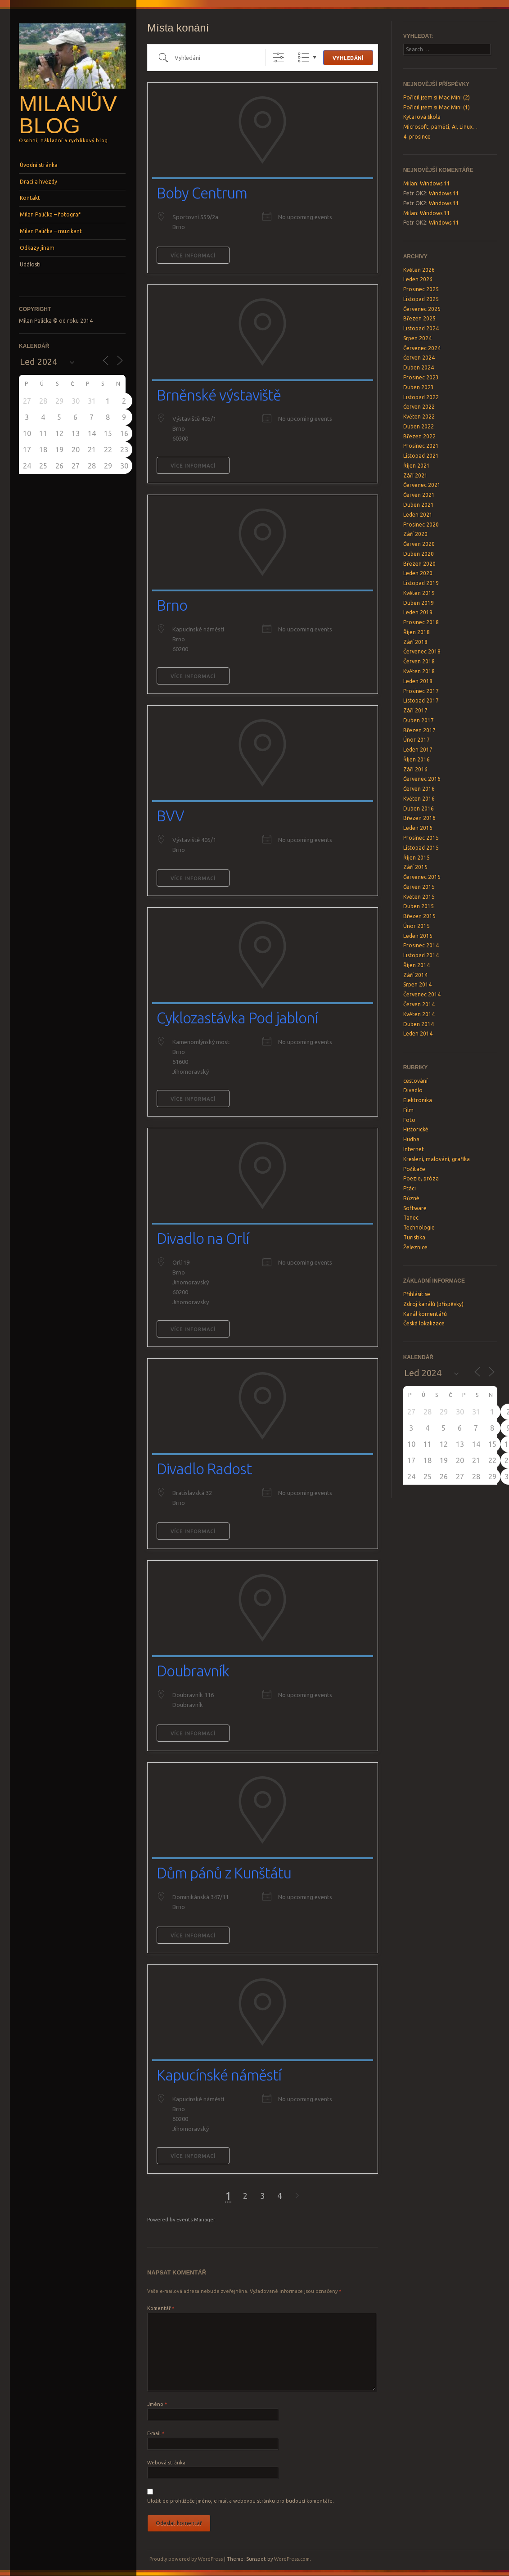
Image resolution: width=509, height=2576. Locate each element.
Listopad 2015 (421, 848)
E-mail (155, 2433)
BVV (170, 815)
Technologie (419, 1227)
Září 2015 (415, 867)
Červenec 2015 (422, 877)
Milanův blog (68, 114)
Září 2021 (415, 475)
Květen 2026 (419, 270)
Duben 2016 (418, 808)
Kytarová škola (422, 117)
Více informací (193, 255)
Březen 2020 (419, 564)
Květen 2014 (419, 1014)
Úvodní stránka (39, 165)
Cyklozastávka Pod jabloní (237, 1017)
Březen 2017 (419, 730)
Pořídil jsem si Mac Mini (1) (436, 107)
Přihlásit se (416, 1294)
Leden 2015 (417, 936)
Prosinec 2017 (421, 691)
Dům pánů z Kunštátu (224, 1872)
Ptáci (409, 1188)
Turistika (414, 1237)
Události (30, 264)
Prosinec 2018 (421, 622)
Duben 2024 (418, 367)
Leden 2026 (417, 279)
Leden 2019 (417, 612)
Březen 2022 (419, 436)
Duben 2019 (418, 603)
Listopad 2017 (421, 700)
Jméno (157, 2404)
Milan (410, 183)
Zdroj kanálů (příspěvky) (433, 1304)
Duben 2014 (418, 1024)
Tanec (411, 1217)
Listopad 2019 (421, 583)
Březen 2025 (419, 318)
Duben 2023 (418, 387)
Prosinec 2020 (421, 524)
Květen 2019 (419, 593)
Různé (411, 1198)
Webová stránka (166, 2462)
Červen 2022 (419, 407)
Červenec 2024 (422, 348)
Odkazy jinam (37, 248)
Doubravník (193, 1670)
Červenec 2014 (422, 994)
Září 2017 (415, 710)
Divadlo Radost (204, 1468)
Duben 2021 (418, 505)
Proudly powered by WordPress (186, 2559)
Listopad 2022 (421, 397)
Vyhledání (348, 58)
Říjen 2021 (416, 465)
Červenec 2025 (422, 309)
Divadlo (413, 1090)
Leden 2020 (417, 573)
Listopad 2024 (421, 328)
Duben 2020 (418, 554)
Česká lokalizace (424, 1323)
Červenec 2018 (422, 651)
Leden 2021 (417, 515)
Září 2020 (415, 534)
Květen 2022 (419, 416)
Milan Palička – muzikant (51, 231)
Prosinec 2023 (421, 377)
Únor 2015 (416, 926)
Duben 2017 (418, 720)
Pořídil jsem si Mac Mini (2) (436, 97)
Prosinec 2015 (421, 838)
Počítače (414, 1169)
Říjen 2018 (416, 632)
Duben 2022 (418, 426)
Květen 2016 (419, 799)
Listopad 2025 (421, 299)
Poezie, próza (421, 1178)
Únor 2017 (416, 740)
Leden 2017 (417, 749)
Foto (409, 1120)
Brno (172, 605)
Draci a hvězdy (38, 182)
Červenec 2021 (422, 485)
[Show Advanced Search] (278, 57)
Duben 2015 (418, 906)
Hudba (411, 1139)
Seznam (303, 57)
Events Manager (195, 2219)
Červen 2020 (419, 544)
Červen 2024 (419, 357)
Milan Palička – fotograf (50, 214)
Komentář (160, 2308)
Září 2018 (415, 642)
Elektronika (417, 1100)
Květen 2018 (419, 671)
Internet (413, 1149)
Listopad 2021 (421, 456)
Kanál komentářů (425, 1314)
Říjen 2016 (416, 759)
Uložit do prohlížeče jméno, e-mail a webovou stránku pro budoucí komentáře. (240, 2501)
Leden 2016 (417, 828)
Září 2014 (415, 975)
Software (415, 1208)
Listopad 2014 (421, 955)
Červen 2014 (419, 1004)
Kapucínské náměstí (219, 2075)
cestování (415, 1081)
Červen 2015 (419, 887)
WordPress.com (292, 2559)
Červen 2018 (419, 661)
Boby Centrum (202, 193)
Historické (415, 1129)
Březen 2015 (419, 916)
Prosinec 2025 (421, 289)
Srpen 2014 (417, 984)
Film (408, 1110)
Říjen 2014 (416, 965)
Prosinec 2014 (421, 945)
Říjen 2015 (416, 857)
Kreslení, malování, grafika (436, 1159)
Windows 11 (435, 183)
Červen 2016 (419, 789)
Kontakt (30, 198)
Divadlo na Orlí (203, 1238)
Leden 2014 (417, 1033)
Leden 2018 (417, 681)
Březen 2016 (419, 818)
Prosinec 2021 (421, 446)
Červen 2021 (419, 495)
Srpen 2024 (417, 338)
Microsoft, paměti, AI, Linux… (440, 127)
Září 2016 (415, 769)
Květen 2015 (419, 897)
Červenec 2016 (422, 779)
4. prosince (417, 137)
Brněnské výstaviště (219, 395)
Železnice (415, 1247)
